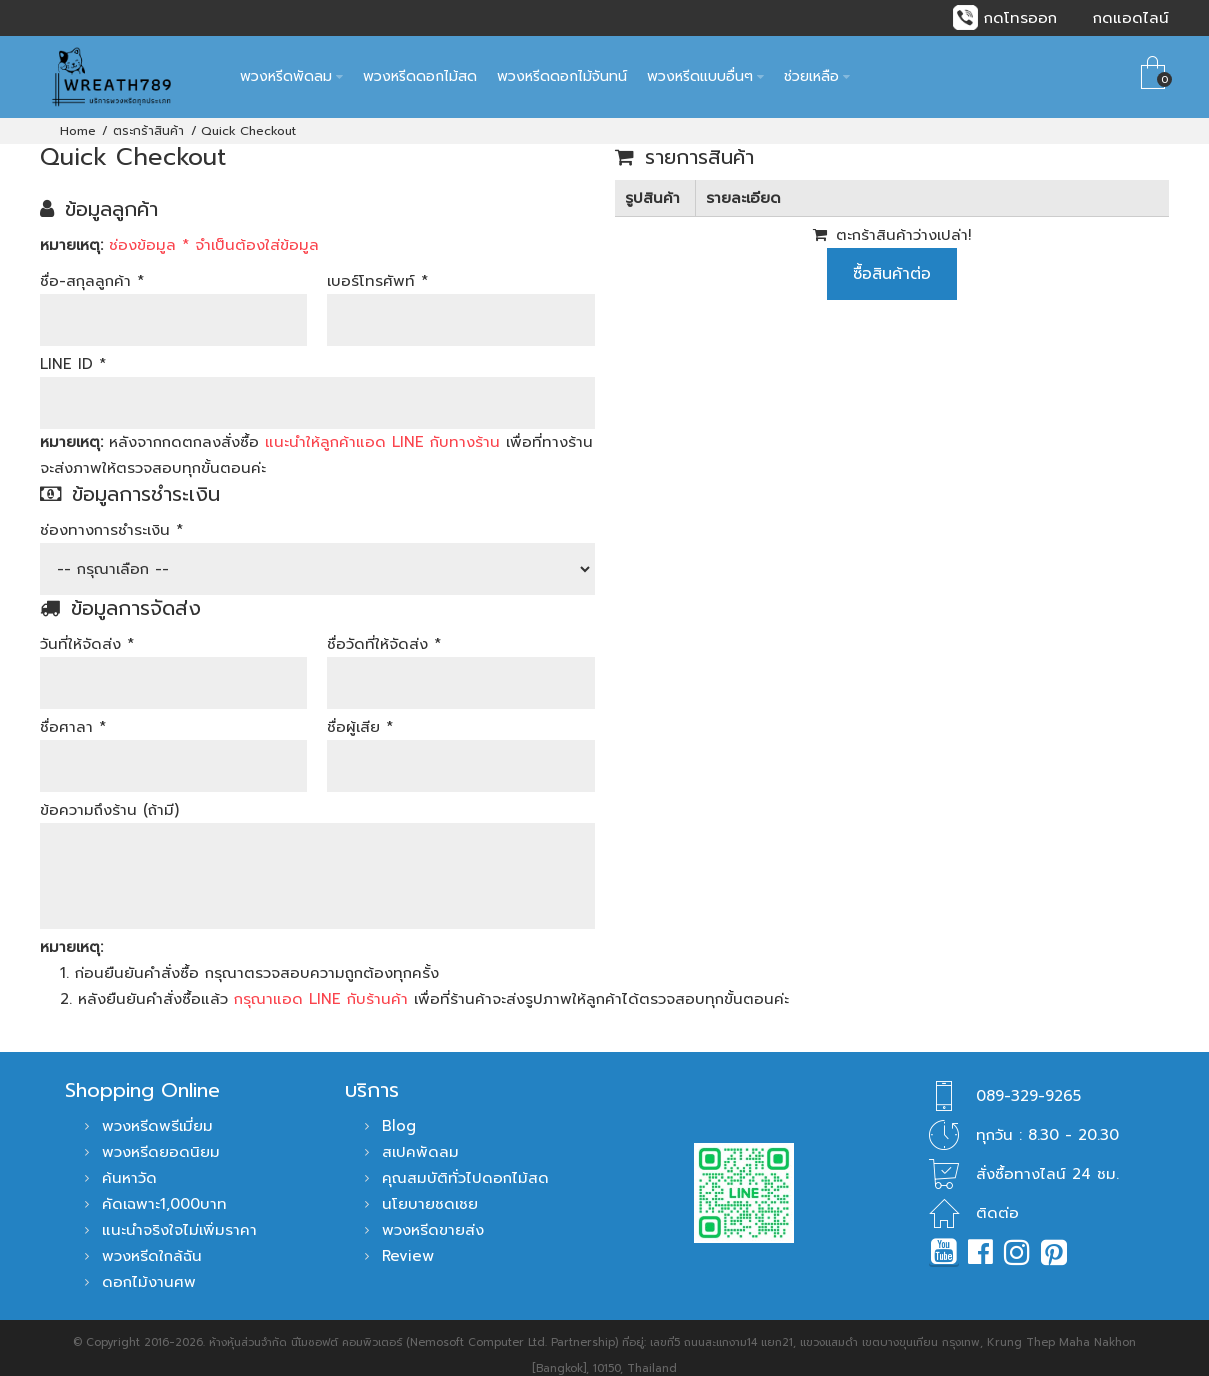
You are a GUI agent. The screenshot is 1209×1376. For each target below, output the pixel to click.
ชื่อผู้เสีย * (360, 711)
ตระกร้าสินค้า (148, 115)
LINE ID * (73, 348)
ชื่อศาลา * (73, 711)
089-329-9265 (1028, 1081)
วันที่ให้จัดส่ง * (87, 628)
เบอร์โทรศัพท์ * (377, 265)
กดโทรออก (1020, 18)
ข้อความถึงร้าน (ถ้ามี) (109, 794)
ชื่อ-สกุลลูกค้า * (92, 265)
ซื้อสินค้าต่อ (892, 258)
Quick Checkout (248, 115)
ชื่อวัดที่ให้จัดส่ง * (384, 628)
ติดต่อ (997, 1198)
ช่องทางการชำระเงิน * (111, 514)
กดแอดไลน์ (1131, 18)
